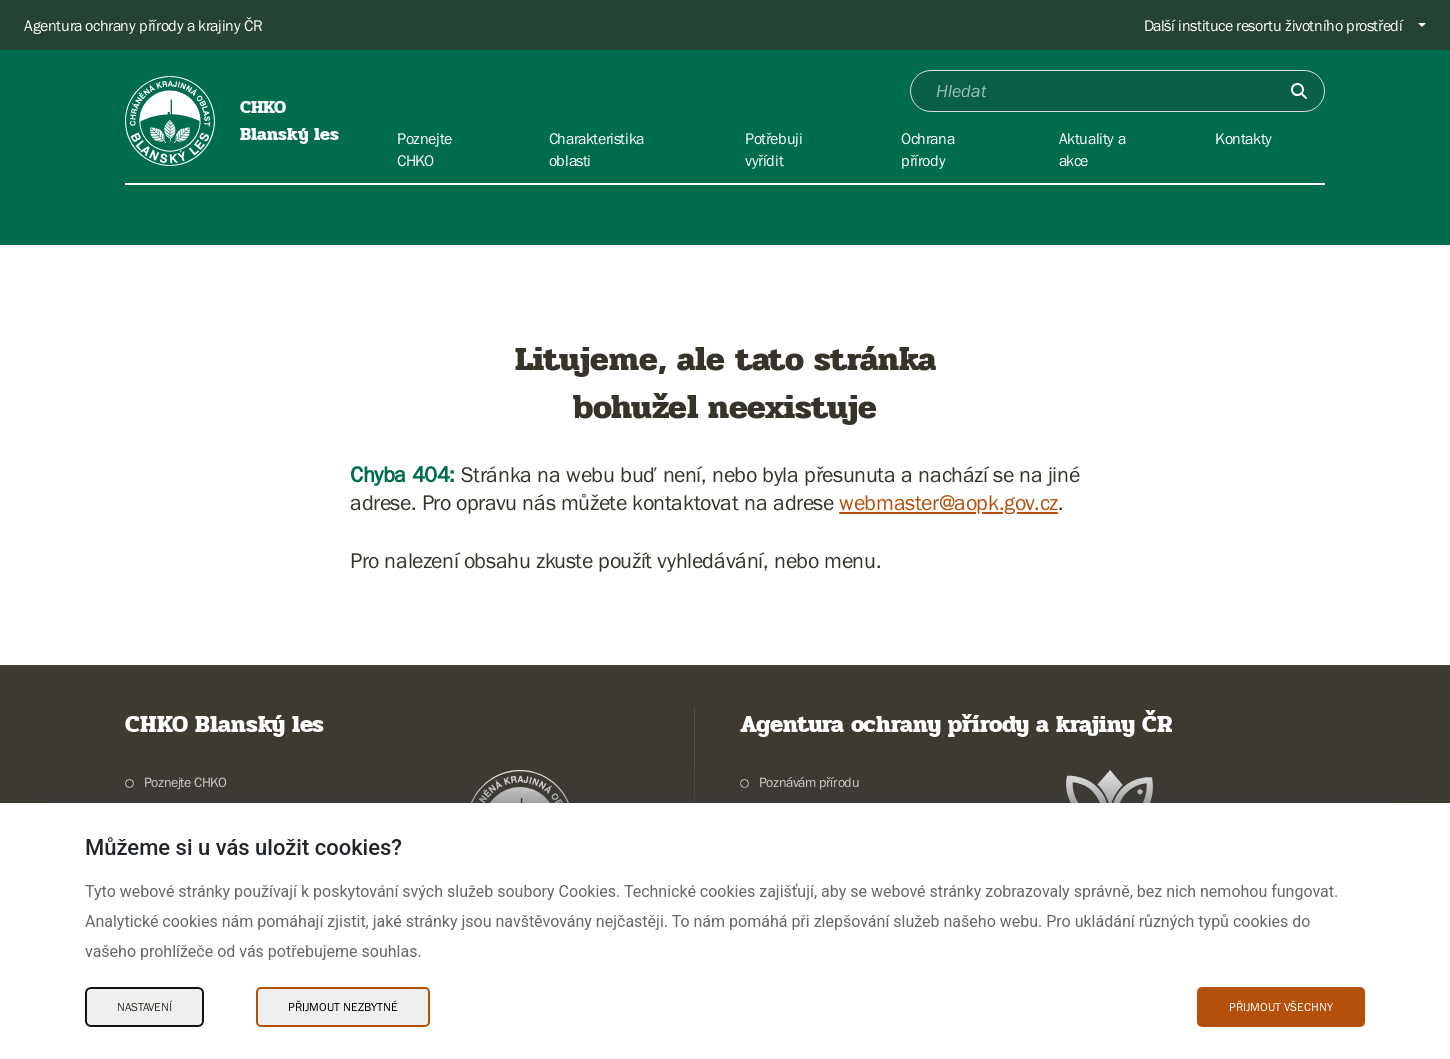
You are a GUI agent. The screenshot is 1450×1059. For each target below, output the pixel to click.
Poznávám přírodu (809, 782)
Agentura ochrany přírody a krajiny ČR (143, 25)
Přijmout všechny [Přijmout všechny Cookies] (1281, 1007)
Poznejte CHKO (185, 782)
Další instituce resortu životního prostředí (1273, 25)
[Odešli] (1299, 91)
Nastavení (144, 1007)
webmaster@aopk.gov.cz (948, 502)
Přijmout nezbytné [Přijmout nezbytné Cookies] (343, 1007)
